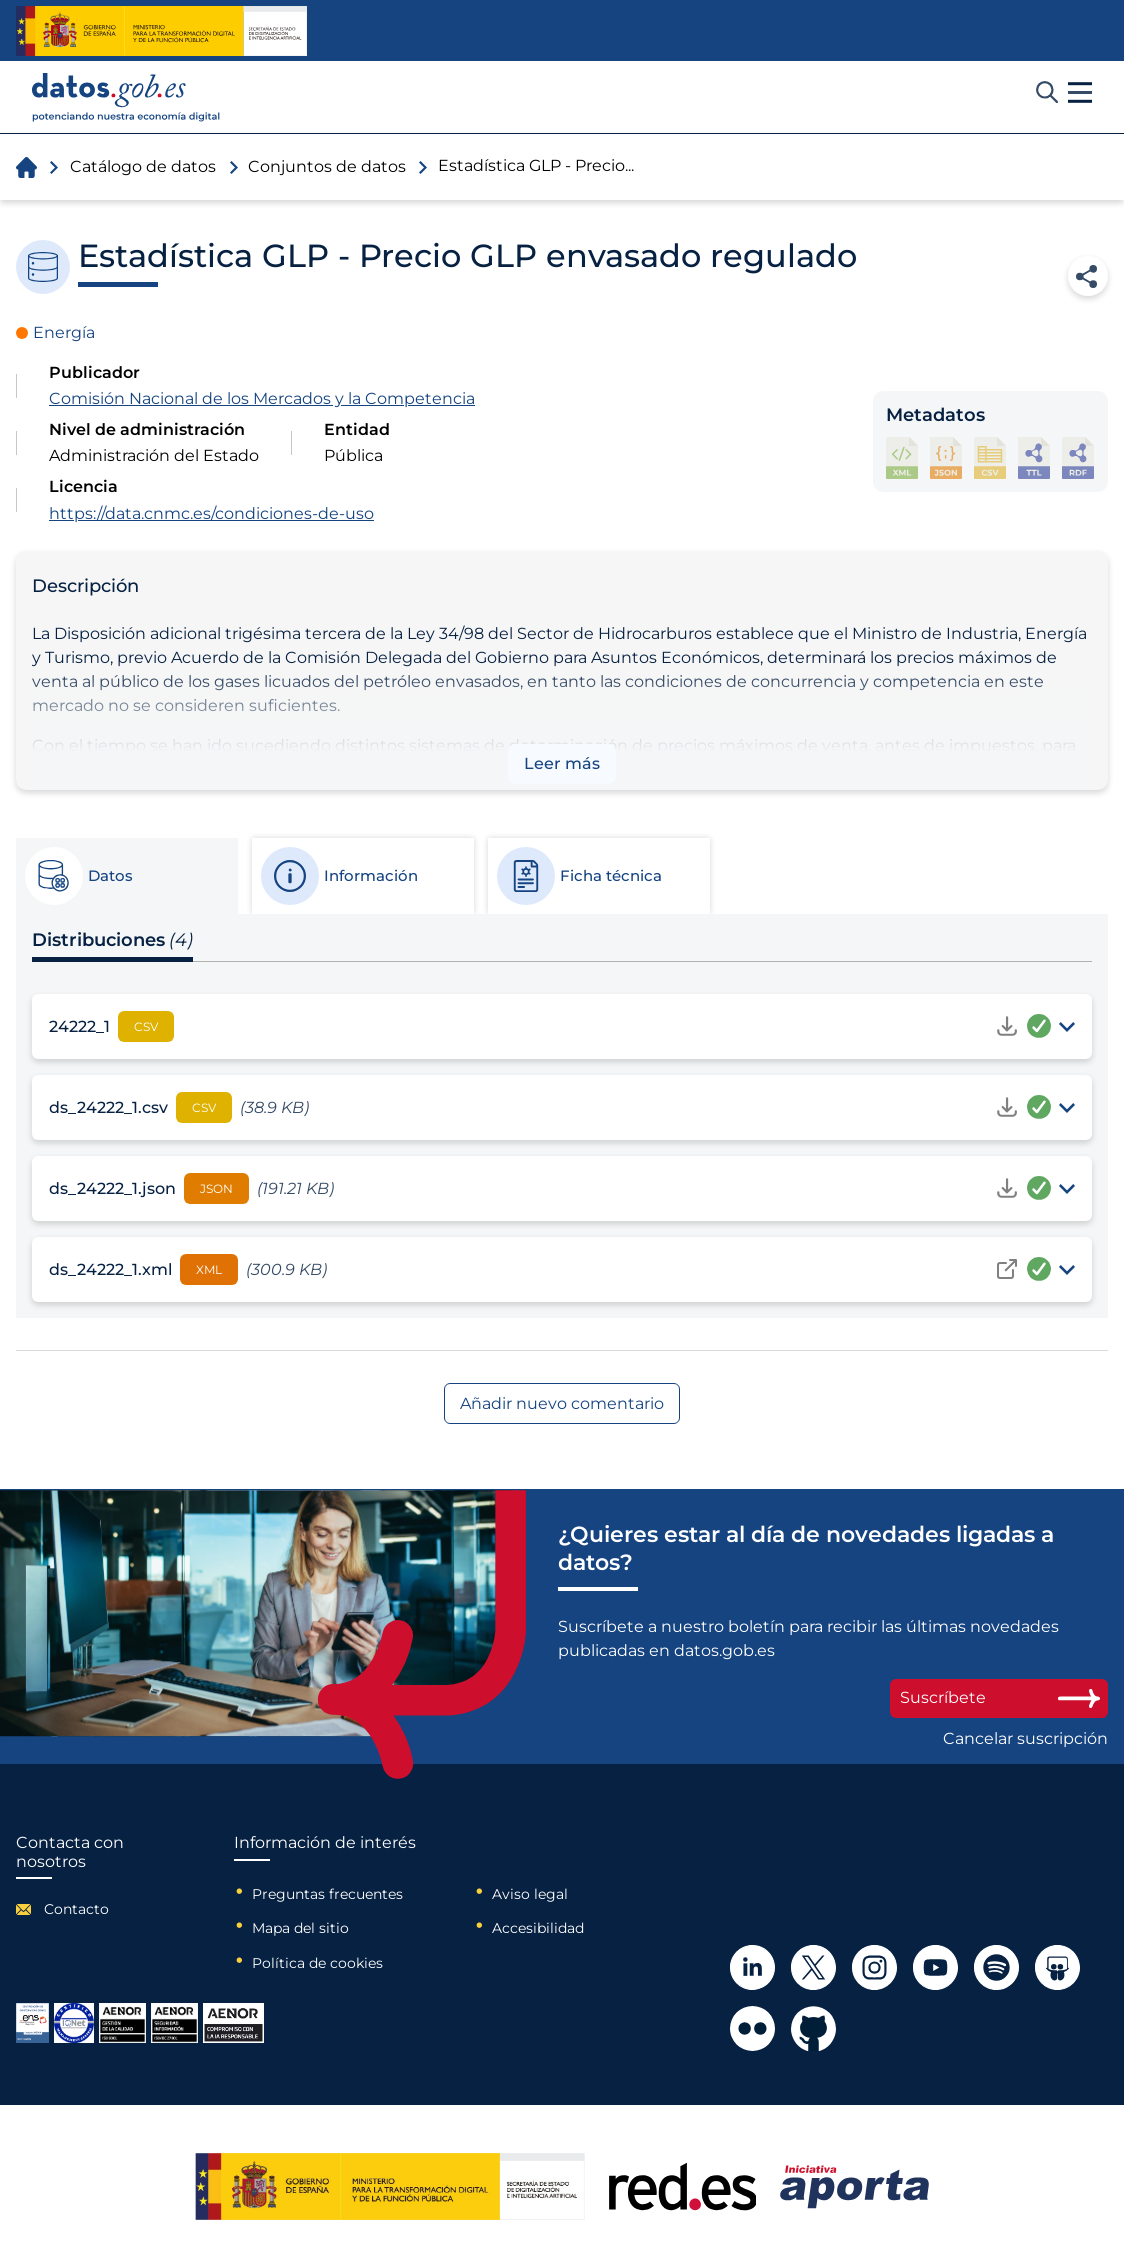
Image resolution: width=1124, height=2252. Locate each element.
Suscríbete (999, 1697)
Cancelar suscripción (1025, 1739)
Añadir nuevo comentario (562, 1403)
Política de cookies (317, 1963)
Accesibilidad (538, 1928)
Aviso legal (530, 1894)
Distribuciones (112, 940)
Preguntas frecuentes (327, 1894)
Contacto (76, 1909)
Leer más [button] (562, 763)
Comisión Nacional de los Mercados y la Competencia (262, 398)
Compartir (1088, 276)
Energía (64, 332)
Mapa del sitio (300, 1928)
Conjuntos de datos (327, 166)
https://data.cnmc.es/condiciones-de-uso (211, 513)
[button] (1080, 93)
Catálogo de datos (143, 166)
